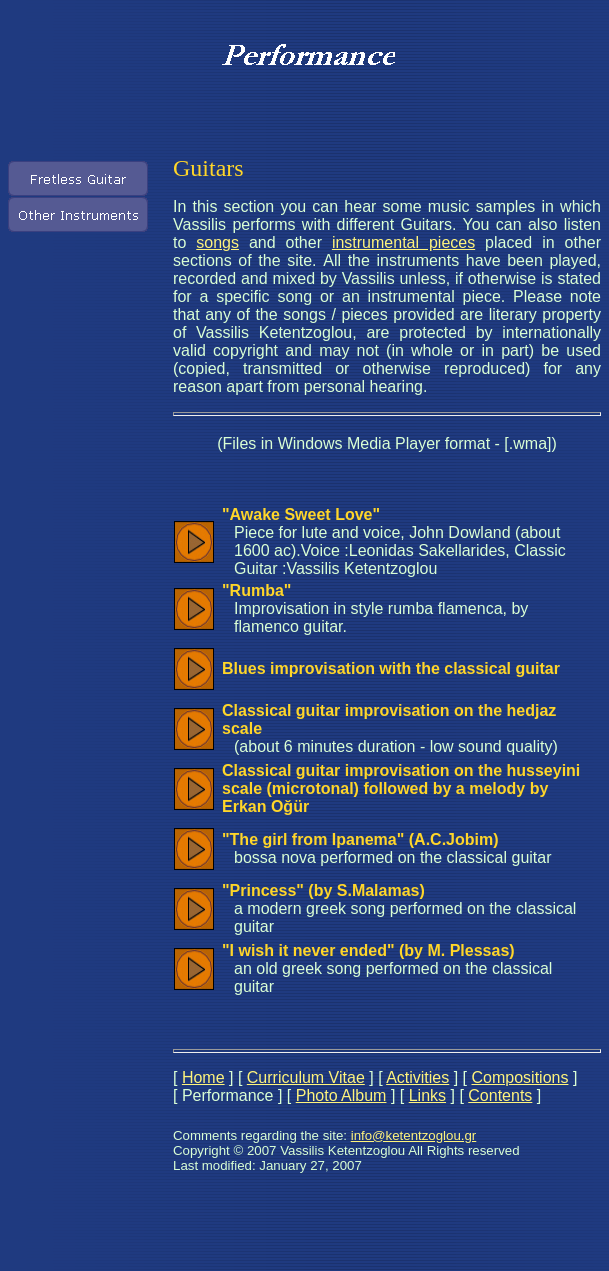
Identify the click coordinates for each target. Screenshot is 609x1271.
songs (217, 242)
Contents (500, 1095)
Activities (417, 1077)
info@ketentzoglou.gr (414, 1135)
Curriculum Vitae (306, 1077)
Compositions (520, 1077)
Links (427, 1095)
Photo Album (341, 1095)
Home (203, 1077)
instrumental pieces (403, 242)
